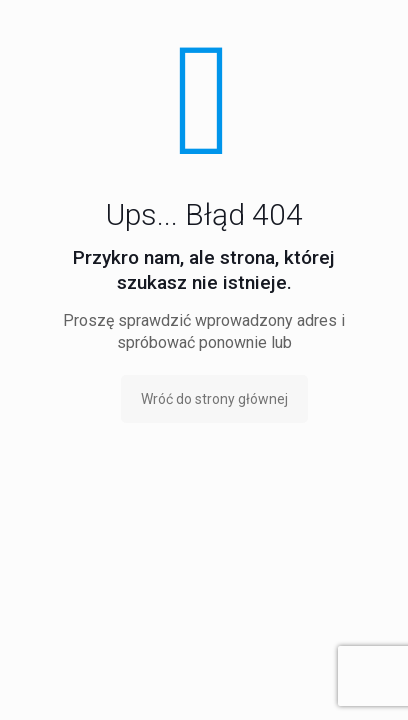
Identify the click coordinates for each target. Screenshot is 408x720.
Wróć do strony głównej (214, 399)
